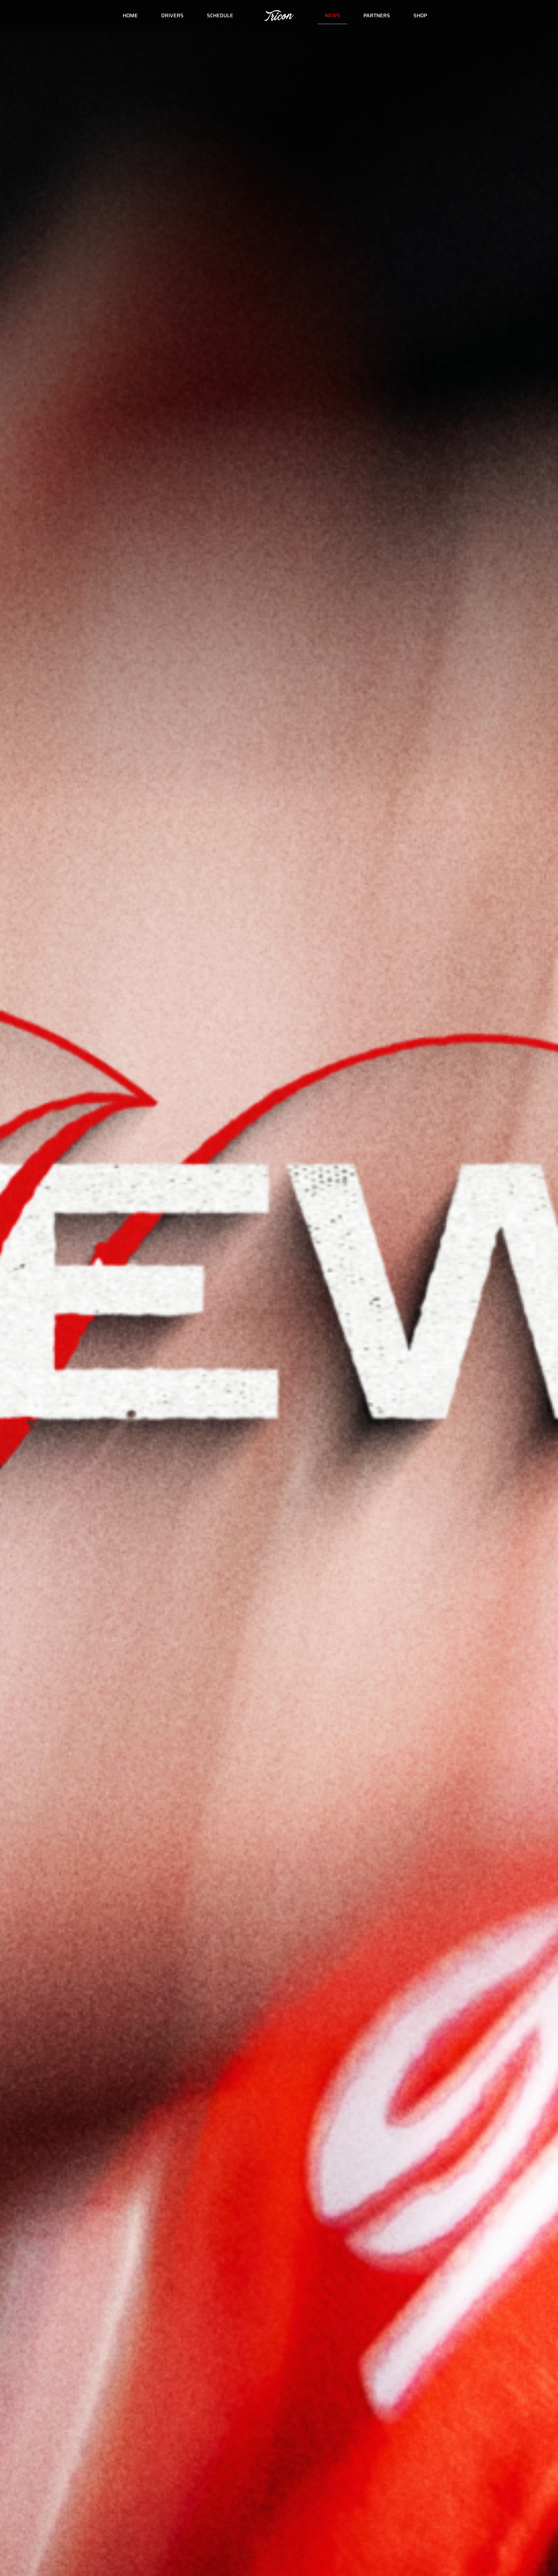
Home (130, 15)
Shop (420, 15)
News (332, 15)
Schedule (220, 15)
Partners (376, 15)
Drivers (172, 15)
